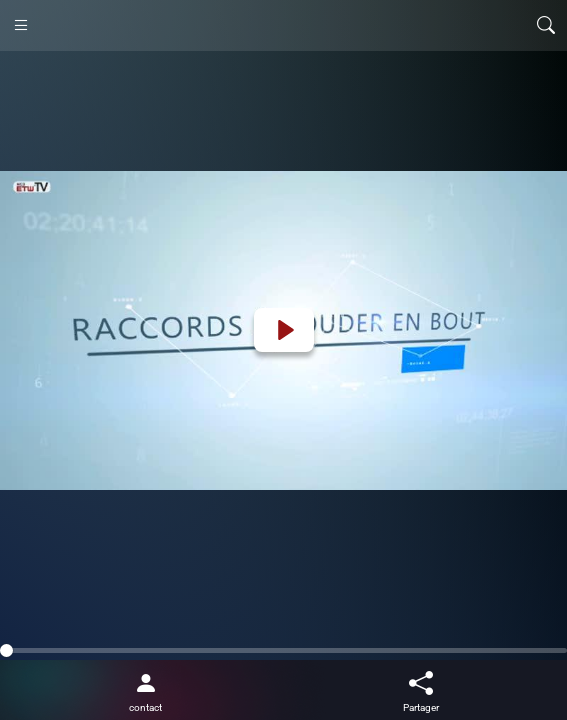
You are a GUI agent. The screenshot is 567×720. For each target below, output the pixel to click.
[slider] (283, 650)
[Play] (284, 330)
